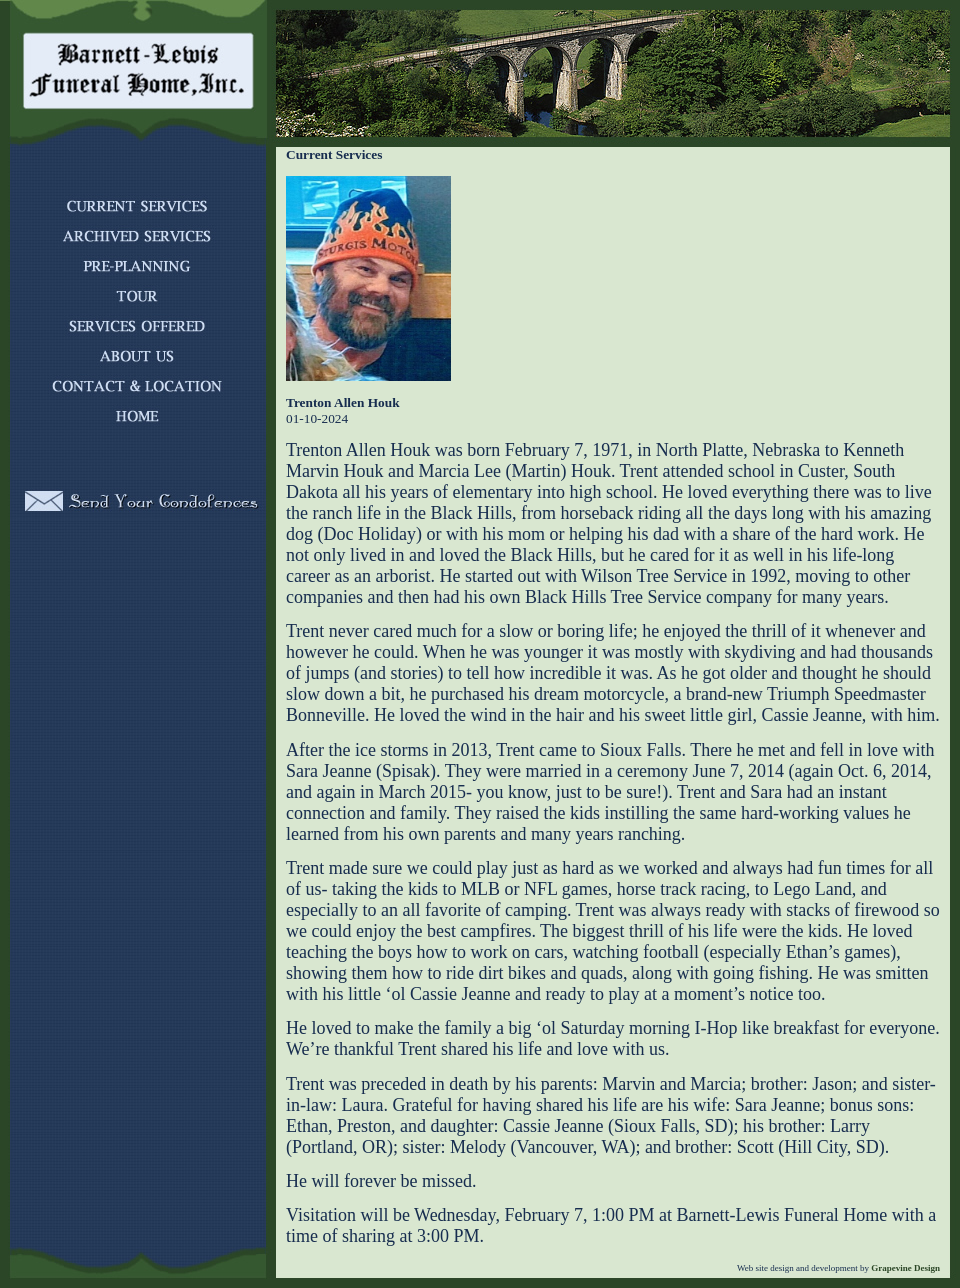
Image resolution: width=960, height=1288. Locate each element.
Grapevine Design (904, 1268)
